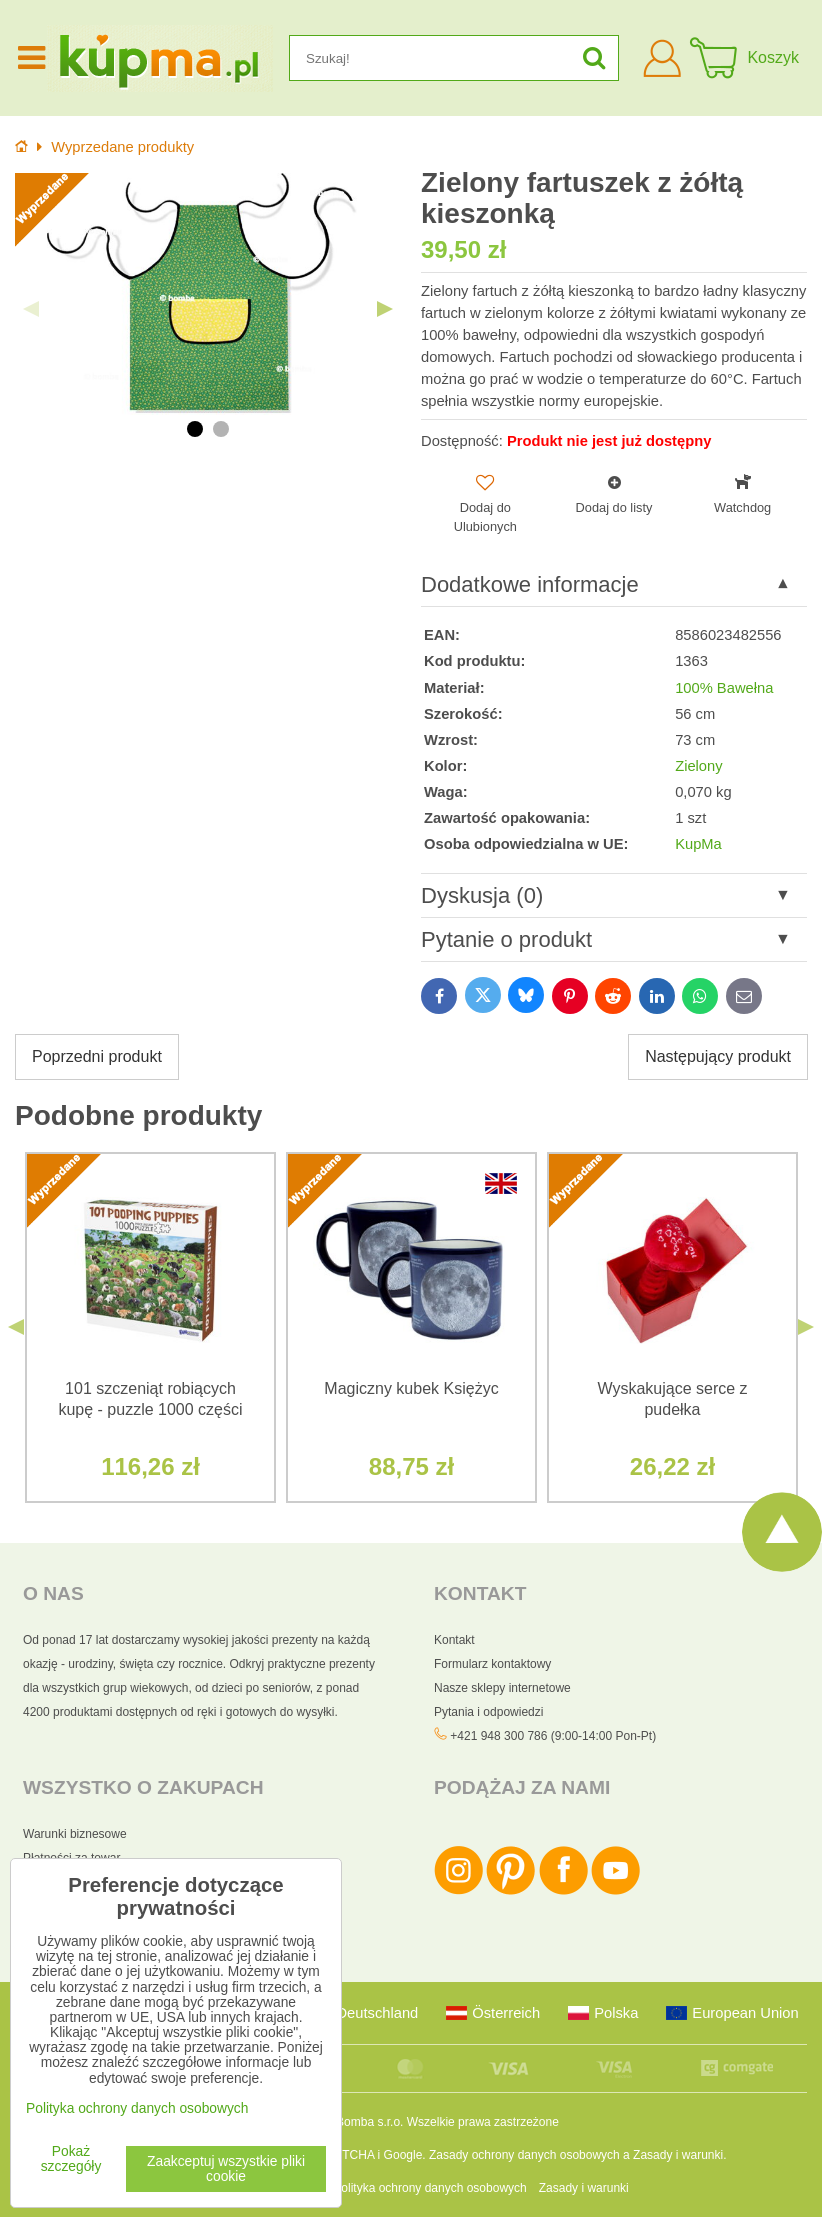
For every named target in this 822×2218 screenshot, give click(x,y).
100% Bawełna (724, 688)
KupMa (698, 844)
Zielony (698, 766)
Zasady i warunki (678, 2156)
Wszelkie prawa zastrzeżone (483, 2123)
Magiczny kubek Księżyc (411, 1388)
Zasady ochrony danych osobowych (524, 2156)
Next (385, 309)
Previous (31, 309)
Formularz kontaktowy (492, 1664)
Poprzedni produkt (97, 1056)
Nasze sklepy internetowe (502, 1688)
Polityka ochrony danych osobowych (429, 2189)
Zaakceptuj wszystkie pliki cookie (226, 2169)
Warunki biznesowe (75, 1835)
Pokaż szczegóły (71, 2159)
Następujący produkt (718, 1056)
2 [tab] (221, 429)
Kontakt (454, 1640)
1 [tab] (195, 429)
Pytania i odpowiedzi (488, 1712)
